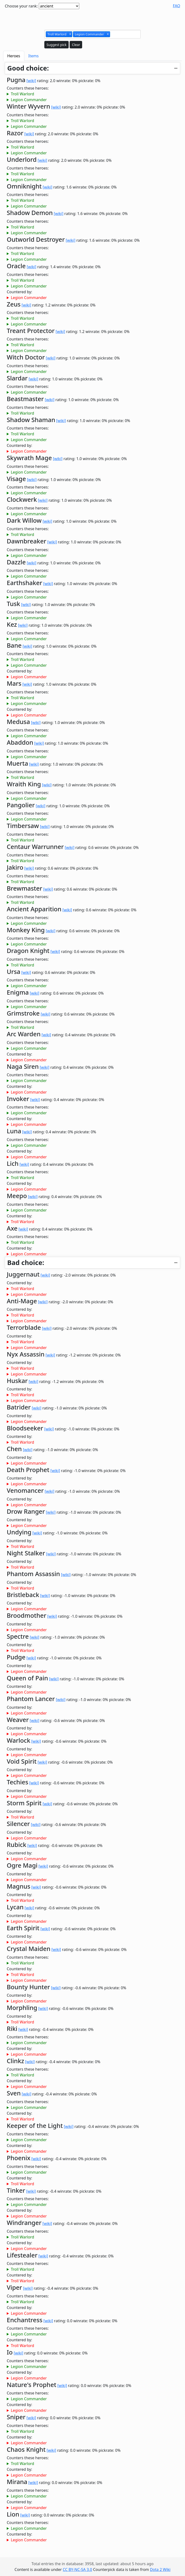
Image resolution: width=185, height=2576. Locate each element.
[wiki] (31, 80)
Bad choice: (25, 1262)
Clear (76, 44)
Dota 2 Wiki (160, 2569)
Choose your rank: (21, 6)
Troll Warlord (22, 94)
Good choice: (28, 68)
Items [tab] (33, 56)
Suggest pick (56, 44)
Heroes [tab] (13, 56)
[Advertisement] (92, 19)
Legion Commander (29, 99)
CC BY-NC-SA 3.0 (77, 2569)
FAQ (176, 5)
